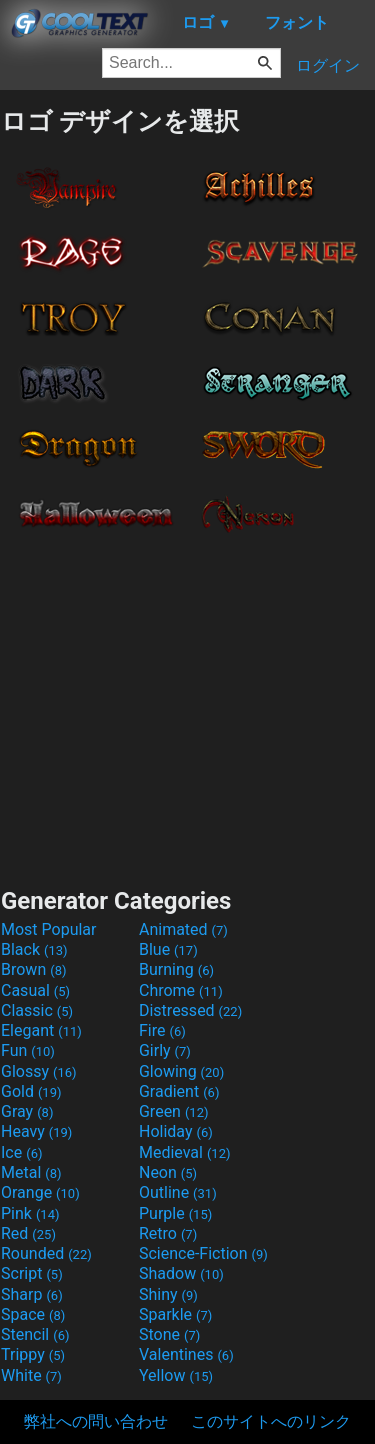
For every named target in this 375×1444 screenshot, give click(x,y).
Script (32, 1273)
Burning (176, 969)
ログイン (328, 65)
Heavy (36, 1131)
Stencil (35, 1334)
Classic (37, 1010)
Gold (31, 1091)
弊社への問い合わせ (96, 1421)
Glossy (39, 1071)
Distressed (190, 1010)
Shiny (168, 1294)
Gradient (179, 1091)
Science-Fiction (203, 1253)
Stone (169, 1334)
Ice (21, 1152)
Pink (30, 1213)
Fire (162, 1030)
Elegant (41, 1030)
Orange (40, 1192)
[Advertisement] (188, 704)
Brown (33, 969)
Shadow (181, 1273)
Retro (168, 1233)
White (31, 1375)
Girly (165, 1050)
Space (33, 1314)
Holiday (176, 1131)
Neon (168, 1172)
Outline (178, 1192)
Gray (27, 1111)
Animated (183, 929)
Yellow (176, 1375)
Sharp (32, 1294)
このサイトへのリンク (271, 1421)
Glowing (181, 1071)
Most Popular (49, 929)
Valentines (186, 1354)
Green (174, 1111)
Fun (28, 1050)
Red (28, 1233)
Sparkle (175, 1314)
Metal (31, 1172)
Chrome (181, 990)
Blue (168, 949)
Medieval (185, 1152)
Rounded (46, 1253)
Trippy (33, 1354)
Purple (175, 1213)
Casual (35, 990)
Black (34, 949)
